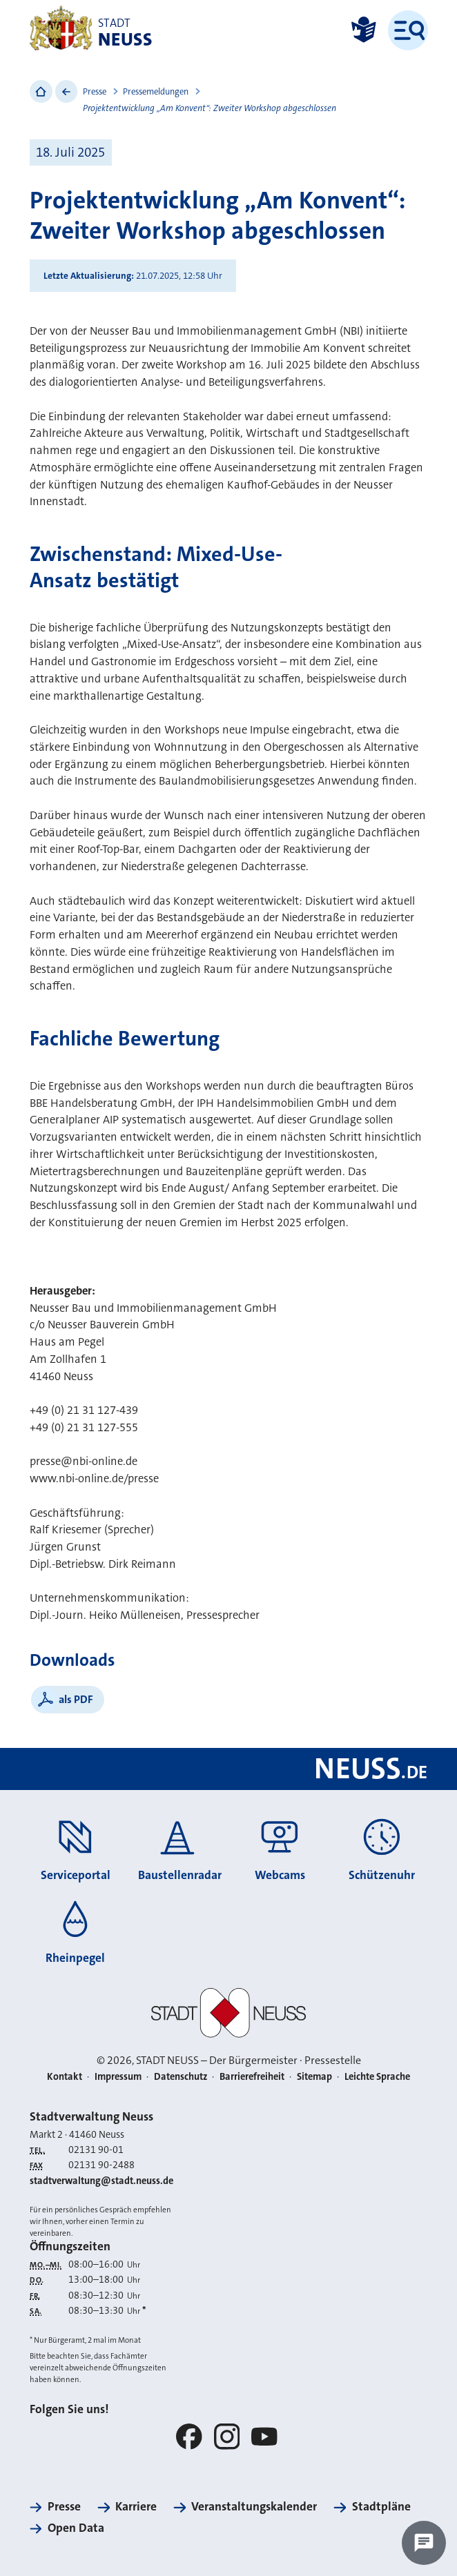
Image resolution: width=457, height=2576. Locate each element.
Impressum (118, 2076)
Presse (94, 91)
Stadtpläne (381, 2507)
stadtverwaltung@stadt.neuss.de (101, 2180)
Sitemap (314, 2076)
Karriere (136, 2507)
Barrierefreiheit (252, 2076)
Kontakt (64, 2076)
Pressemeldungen (155, 91)
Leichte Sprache (377, 2076)
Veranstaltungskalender (254, 2507)
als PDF (76, 1699)
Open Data (76, 2528)
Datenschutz (180, 2076)
